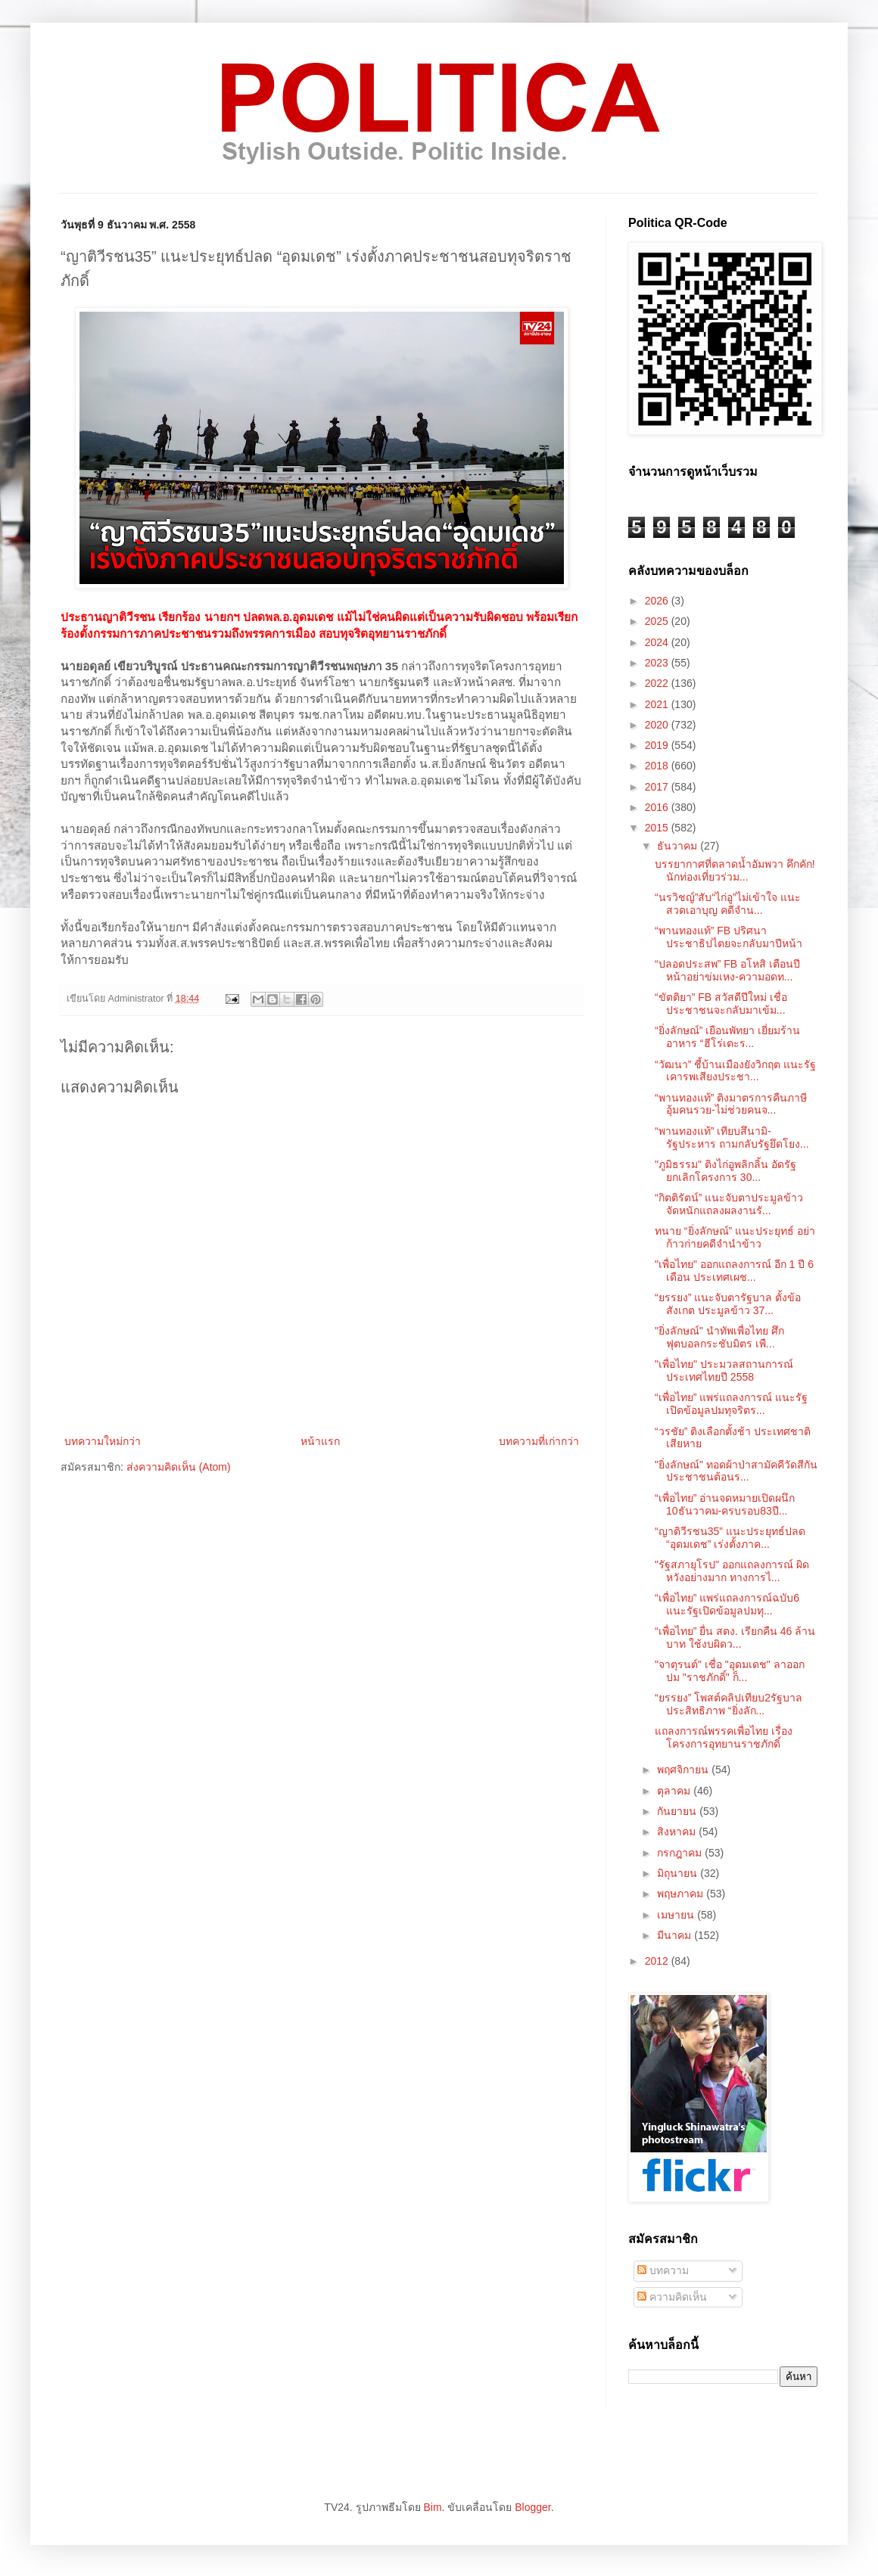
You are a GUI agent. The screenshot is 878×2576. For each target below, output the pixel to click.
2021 (658, 704)
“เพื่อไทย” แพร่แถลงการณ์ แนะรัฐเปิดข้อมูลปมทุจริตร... (731, 1403)
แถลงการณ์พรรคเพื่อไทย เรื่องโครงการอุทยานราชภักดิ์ (723, 1737)
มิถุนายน (678, 1873)
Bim (432, 2507)
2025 (658, 621)
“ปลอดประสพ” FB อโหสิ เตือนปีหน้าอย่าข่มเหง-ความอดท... (727, 970)
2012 (658, 1961)
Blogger (532, 2507)
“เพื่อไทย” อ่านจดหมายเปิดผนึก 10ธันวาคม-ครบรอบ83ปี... (725, 1504)
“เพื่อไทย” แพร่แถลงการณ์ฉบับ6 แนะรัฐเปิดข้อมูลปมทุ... (727, 1604)
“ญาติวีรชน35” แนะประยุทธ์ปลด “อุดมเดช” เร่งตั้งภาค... (730, 1537)
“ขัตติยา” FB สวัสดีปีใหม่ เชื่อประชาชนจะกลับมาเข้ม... (721, 1003)
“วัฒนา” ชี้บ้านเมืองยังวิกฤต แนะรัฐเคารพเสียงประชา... (735, 1070)
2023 (658, 663)
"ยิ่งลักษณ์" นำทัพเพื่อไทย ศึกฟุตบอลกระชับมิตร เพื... (719, 1337)
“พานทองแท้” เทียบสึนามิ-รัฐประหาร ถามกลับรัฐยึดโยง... (732, 1137)
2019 (658, 745)
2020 (658, 725)
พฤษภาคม (681, 1894)
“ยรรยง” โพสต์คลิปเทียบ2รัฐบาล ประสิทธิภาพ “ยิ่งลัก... (728, 1704)
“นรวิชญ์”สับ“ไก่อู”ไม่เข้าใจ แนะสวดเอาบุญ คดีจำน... (728, 903)
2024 (658, 642)
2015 (658, 828)
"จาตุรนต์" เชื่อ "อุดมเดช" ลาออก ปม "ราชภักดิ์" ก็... (730, 1670)
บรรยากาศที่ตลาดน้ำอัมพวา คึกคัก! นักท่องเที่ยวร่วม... (735, 870)
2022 (658, 683)
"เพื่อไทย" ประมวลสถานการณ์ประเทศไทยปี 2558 (724, 1370)
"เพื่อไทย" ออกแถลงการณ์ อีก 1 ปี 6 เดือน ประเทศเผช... (734, 1270)
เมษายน (677, 1915)
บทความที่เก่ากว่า (539, 1441)
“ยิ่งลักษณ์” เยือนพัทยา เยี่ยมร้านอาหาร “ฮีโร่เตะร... (727, 1036)
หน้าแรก (320, 1441)
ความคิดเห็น (672, 2297)
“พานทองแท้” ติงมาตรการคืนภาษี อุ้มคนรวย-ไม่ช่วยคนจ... (731, 1104)
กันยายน (678, 1811)
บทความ (663, 2270)
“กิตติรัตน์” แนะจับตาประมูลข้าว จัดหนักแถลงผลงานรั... (729, 1204)
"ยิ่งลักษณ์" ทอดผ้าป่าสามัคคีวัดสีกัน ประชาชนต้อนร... (736, 1471)
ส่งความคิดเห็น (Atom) (178, 1467)
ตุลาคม (675, 1791)
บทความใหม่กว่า (102, 1441)
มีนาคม (675, 1935)
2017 (658, 787)
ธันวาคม (678, 846)
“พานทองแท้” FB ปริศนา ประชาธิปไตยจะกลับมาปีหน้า (728, 936)
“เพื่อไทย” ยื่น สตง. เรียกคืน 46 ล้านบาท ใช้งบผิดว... (735, 1637)
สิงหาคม (678, 1832)
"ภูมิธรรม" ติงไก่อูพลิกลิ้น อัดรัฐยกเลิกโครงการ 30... (725, 1170)
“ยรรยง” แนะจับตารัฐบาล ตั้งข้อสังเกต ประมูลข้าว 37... (728, 1303)
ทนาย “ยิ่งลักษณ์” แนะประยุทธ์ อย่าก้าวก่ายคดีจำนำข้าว (735, 1237)
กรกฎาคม (681, 1853)
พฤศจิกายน (684, 1769)
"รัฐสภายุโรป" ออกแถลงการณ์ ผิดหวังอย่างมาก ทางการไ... (732, 1570)
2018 (658, 766)
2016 (658, 807)
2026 (658, 601)
